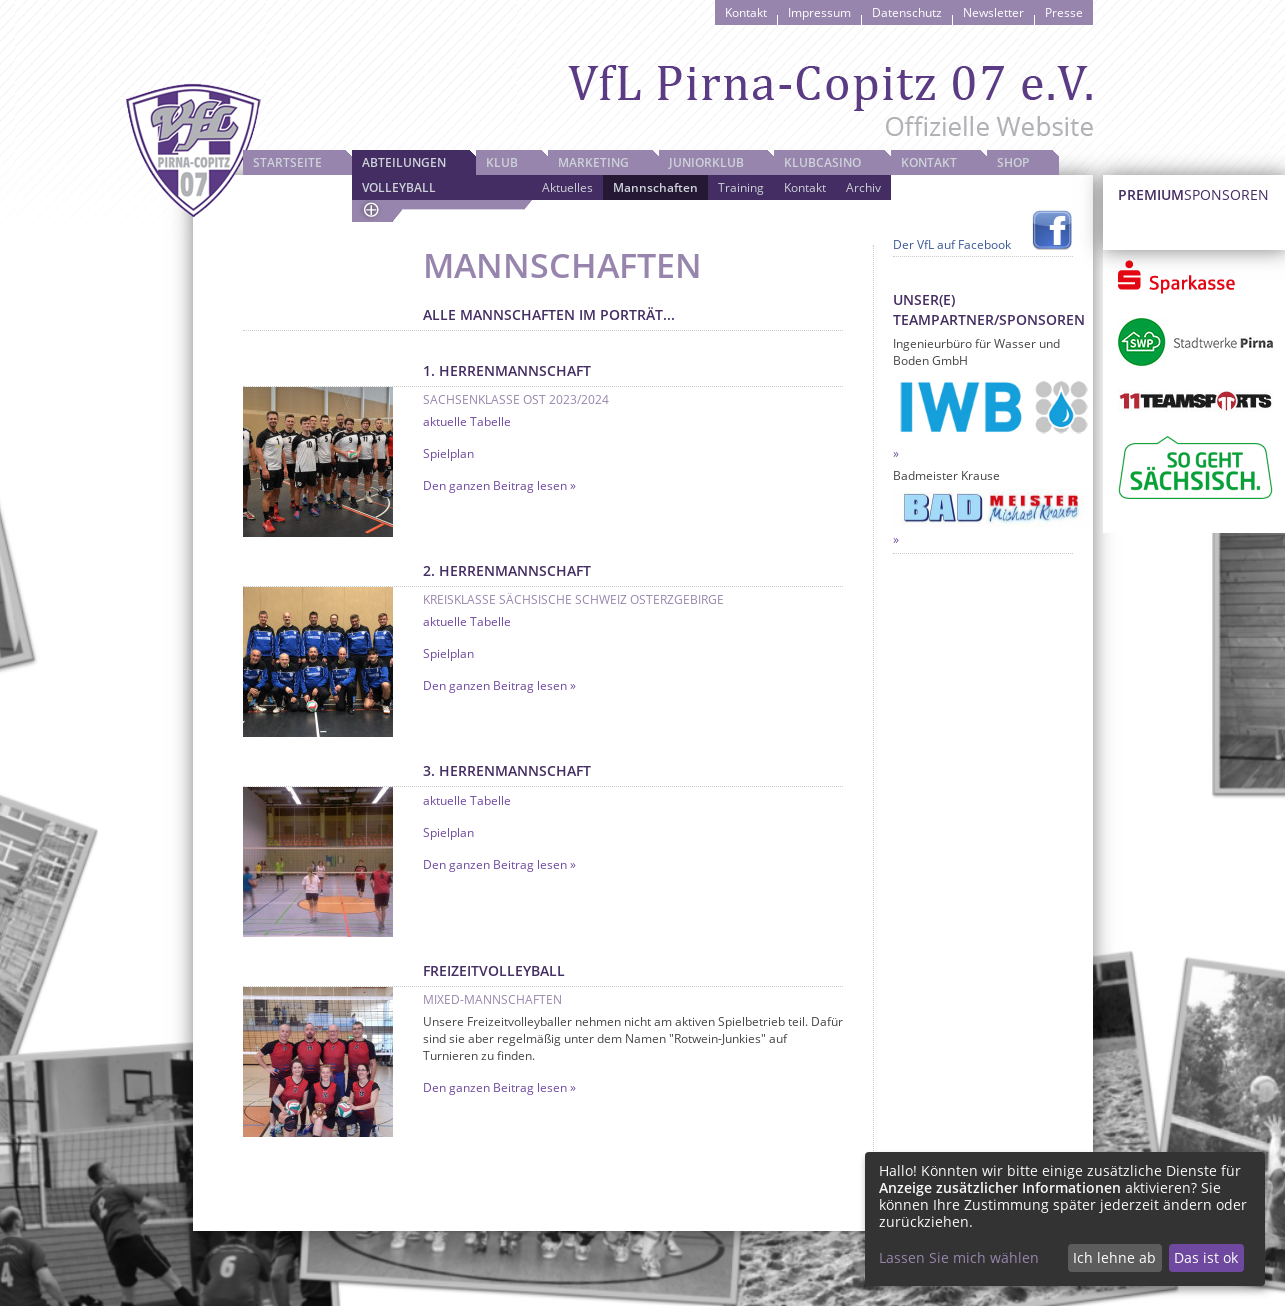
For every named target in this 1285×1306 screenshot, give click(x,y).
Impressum (819, 12)
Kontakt (746, 12)
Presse (1064, 12)
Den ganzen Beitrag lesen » (499, 485)
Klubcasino (822, 162)
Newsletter (993, 12)
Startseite (287, 162)
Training (741, 187)
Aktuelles (567, 187)
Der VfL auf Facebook (952, 244)
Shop (1013, 162)
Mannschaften (655, 187)
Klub (502, 162)
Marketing (593, 162)
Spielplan (448, 453)
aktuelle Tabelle (467, 421)
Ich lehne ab (1114, 1257)
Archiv (863, 187)
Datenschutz (907, 12)
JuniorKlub (706, 162)
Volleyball (399, 187)
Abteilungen (404, 162)
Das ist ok (1206, 1257)
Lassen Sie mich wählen (959, 1257)
